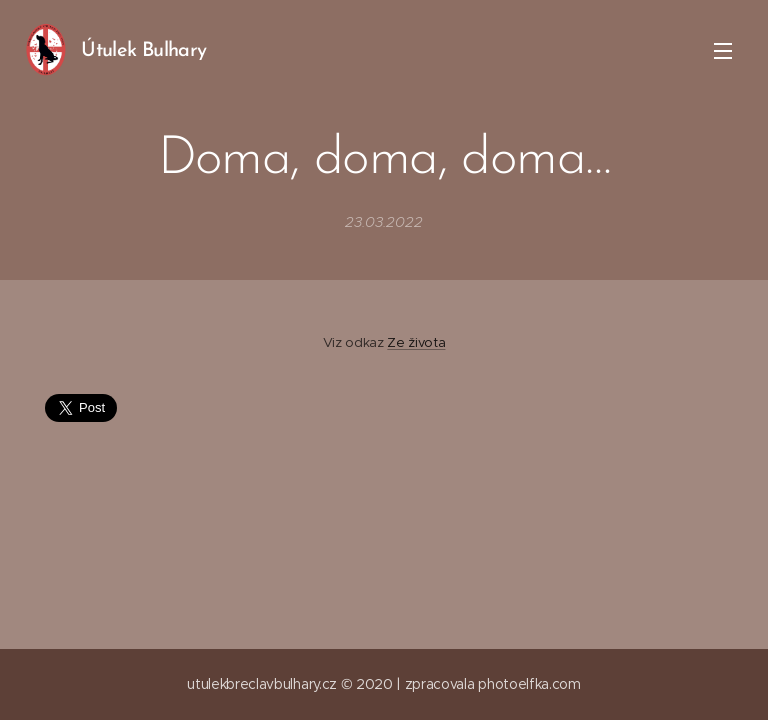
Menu (723, 51)
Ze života (416, 342)
